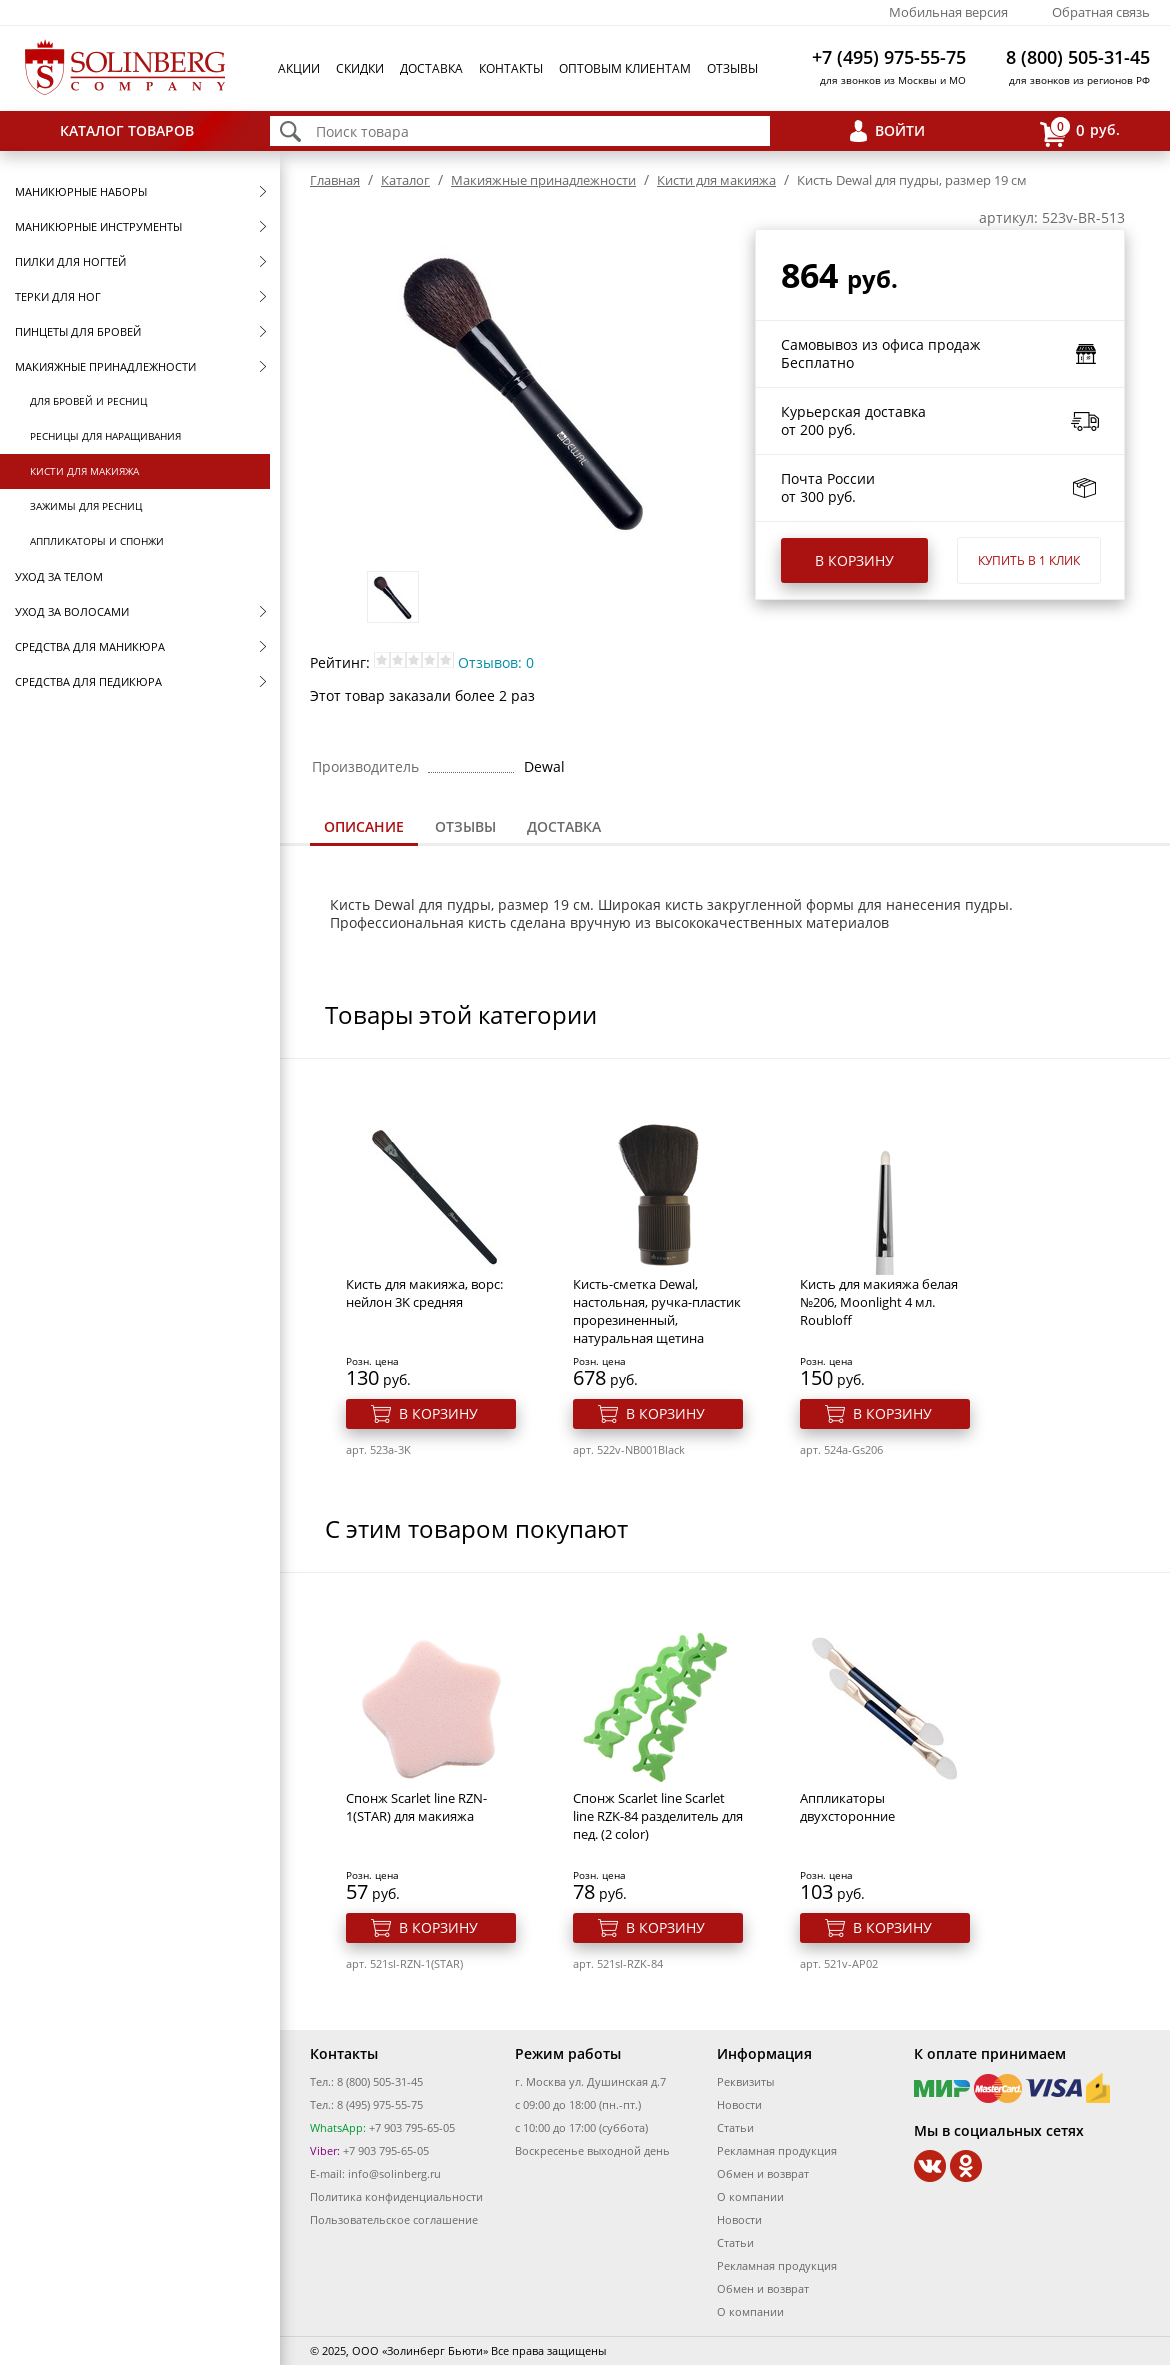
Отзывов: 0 (496, 662)
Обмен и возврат (763, 2173)
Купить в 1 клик (1029, 560)
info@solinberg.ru (394, 2173)
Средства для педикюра (88, 681)
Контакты (511, 68)
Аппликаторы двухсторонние (847, 1807)
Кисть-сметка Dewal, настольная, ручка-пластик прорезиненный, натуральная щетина (657, 1311)
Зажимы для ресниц (86, 506)
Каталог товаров (127, 130)
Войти (900, 130)
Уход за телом (59, 576)
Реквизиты (745, 2081)
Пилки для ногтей (70, 261)
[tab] (364, 828)
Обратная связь (1101, 12)
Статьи (735, 2127)
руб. (1080, 131)
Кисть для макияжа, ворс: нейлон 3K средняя (424, 1293)
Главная (335, 180)
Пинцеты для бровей (78, 331)
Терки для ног (58, 296)
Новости (739, 2104)
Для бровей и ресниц (88, 401)
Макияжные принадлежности (105, 366)
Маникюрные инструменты (98, 226)
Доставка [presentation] (564, 826)
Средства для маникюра (90, 646)
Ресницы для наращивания (105, 436)
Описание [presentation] (364, 826)
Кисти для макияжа (84, 471)
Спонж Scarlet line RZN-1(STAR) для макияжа (416, 1807)
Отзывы (732, 68)
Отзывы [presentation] (465, 826)
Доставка (431, 68)
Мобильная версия (948, 12)
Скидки (360, 68)
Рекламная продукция (777, 2150)
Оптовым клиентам (625, 68)
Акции (299, 68)
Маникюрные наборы (81, 191)
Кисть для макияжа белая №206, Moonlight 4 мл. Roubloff (879, 1302)
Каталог (405, 180)
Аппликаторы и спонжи (97, 541)
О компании (750, 2196)
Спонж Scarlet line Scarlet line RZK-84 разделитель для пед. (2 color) (658, 1816)
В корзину (854, 560)
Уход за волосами (72, 611)
